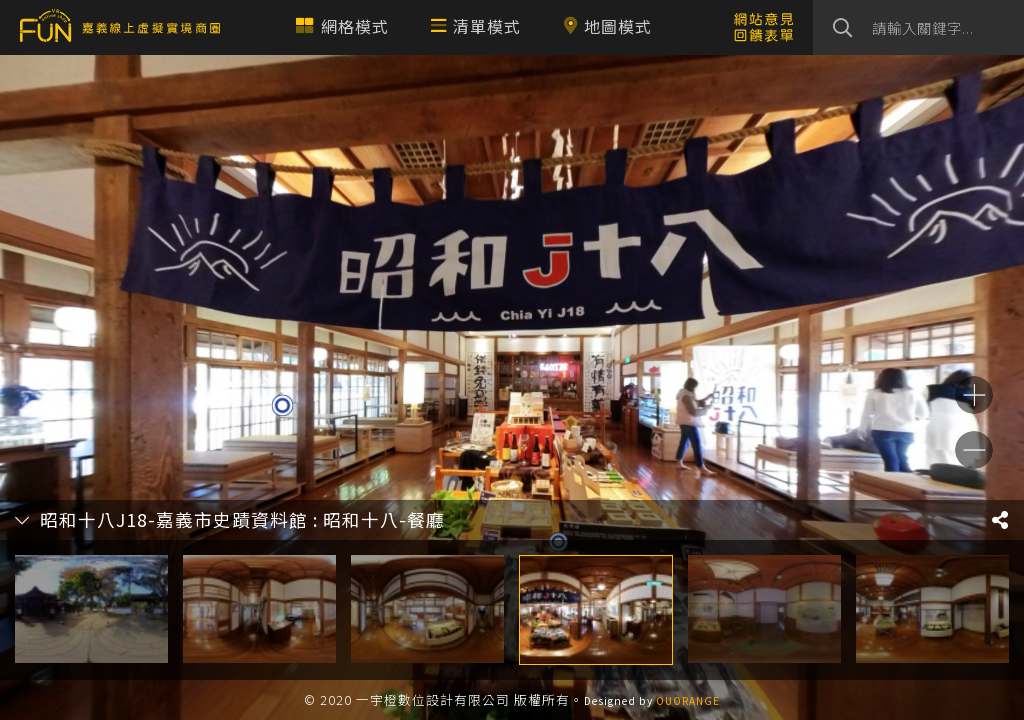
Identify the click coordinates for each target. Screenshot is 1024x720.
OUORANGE (688, 700)
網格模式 (342, 26)
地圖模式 (607, 26)
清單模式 (476, 26)
